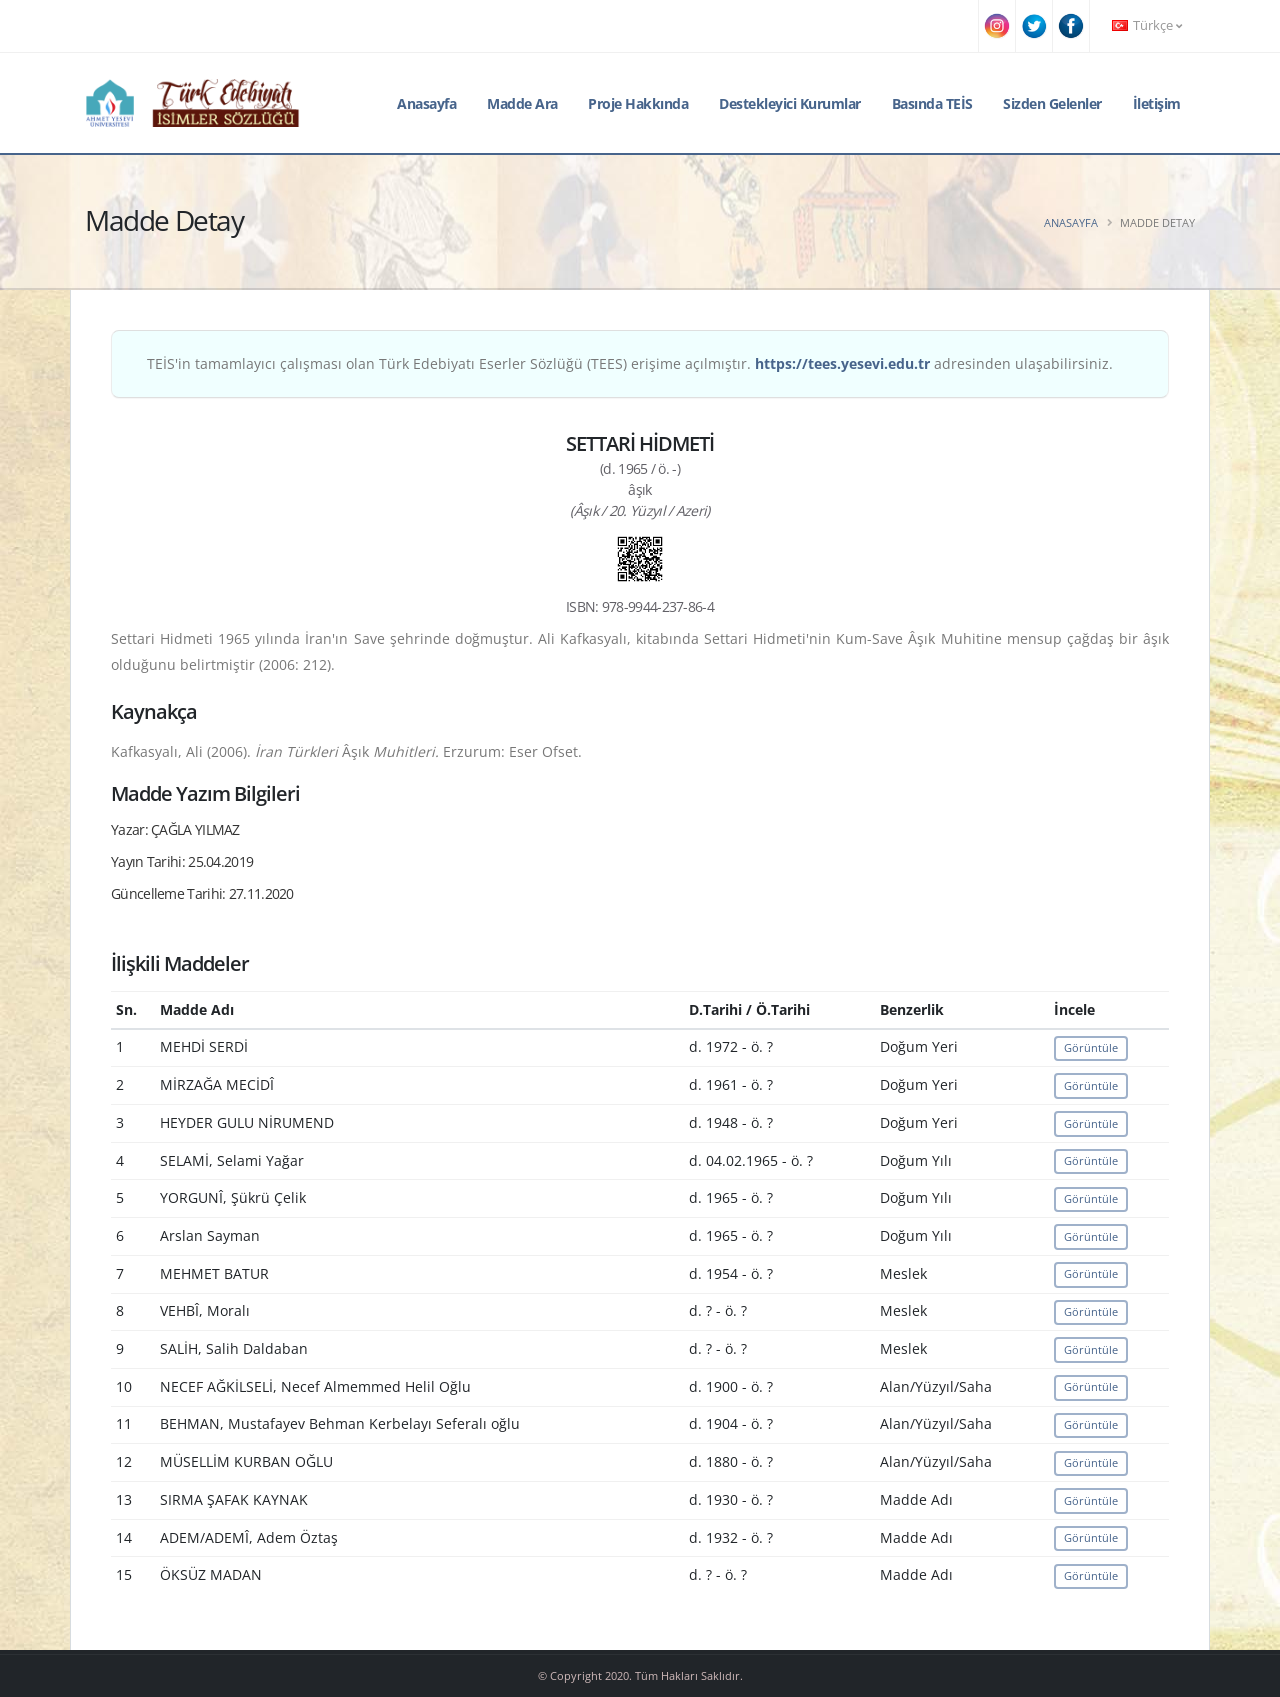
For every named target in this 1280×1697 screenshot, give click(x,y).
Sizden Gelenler (1052, 103)
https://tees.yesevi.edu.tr (842, 363)
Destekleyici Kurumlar (790, 103)
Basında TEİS (932, 103)
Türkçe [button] (1147, 25)
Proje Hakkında (638, 103)
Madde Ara (522, 103)
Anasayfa (426, 103)
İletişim (1157, 103)
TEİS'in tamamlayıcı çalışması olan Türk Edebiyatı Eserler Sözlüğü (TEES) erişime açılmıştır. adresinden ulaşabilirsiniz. (630, 363)
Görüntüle (1091, 1047)
